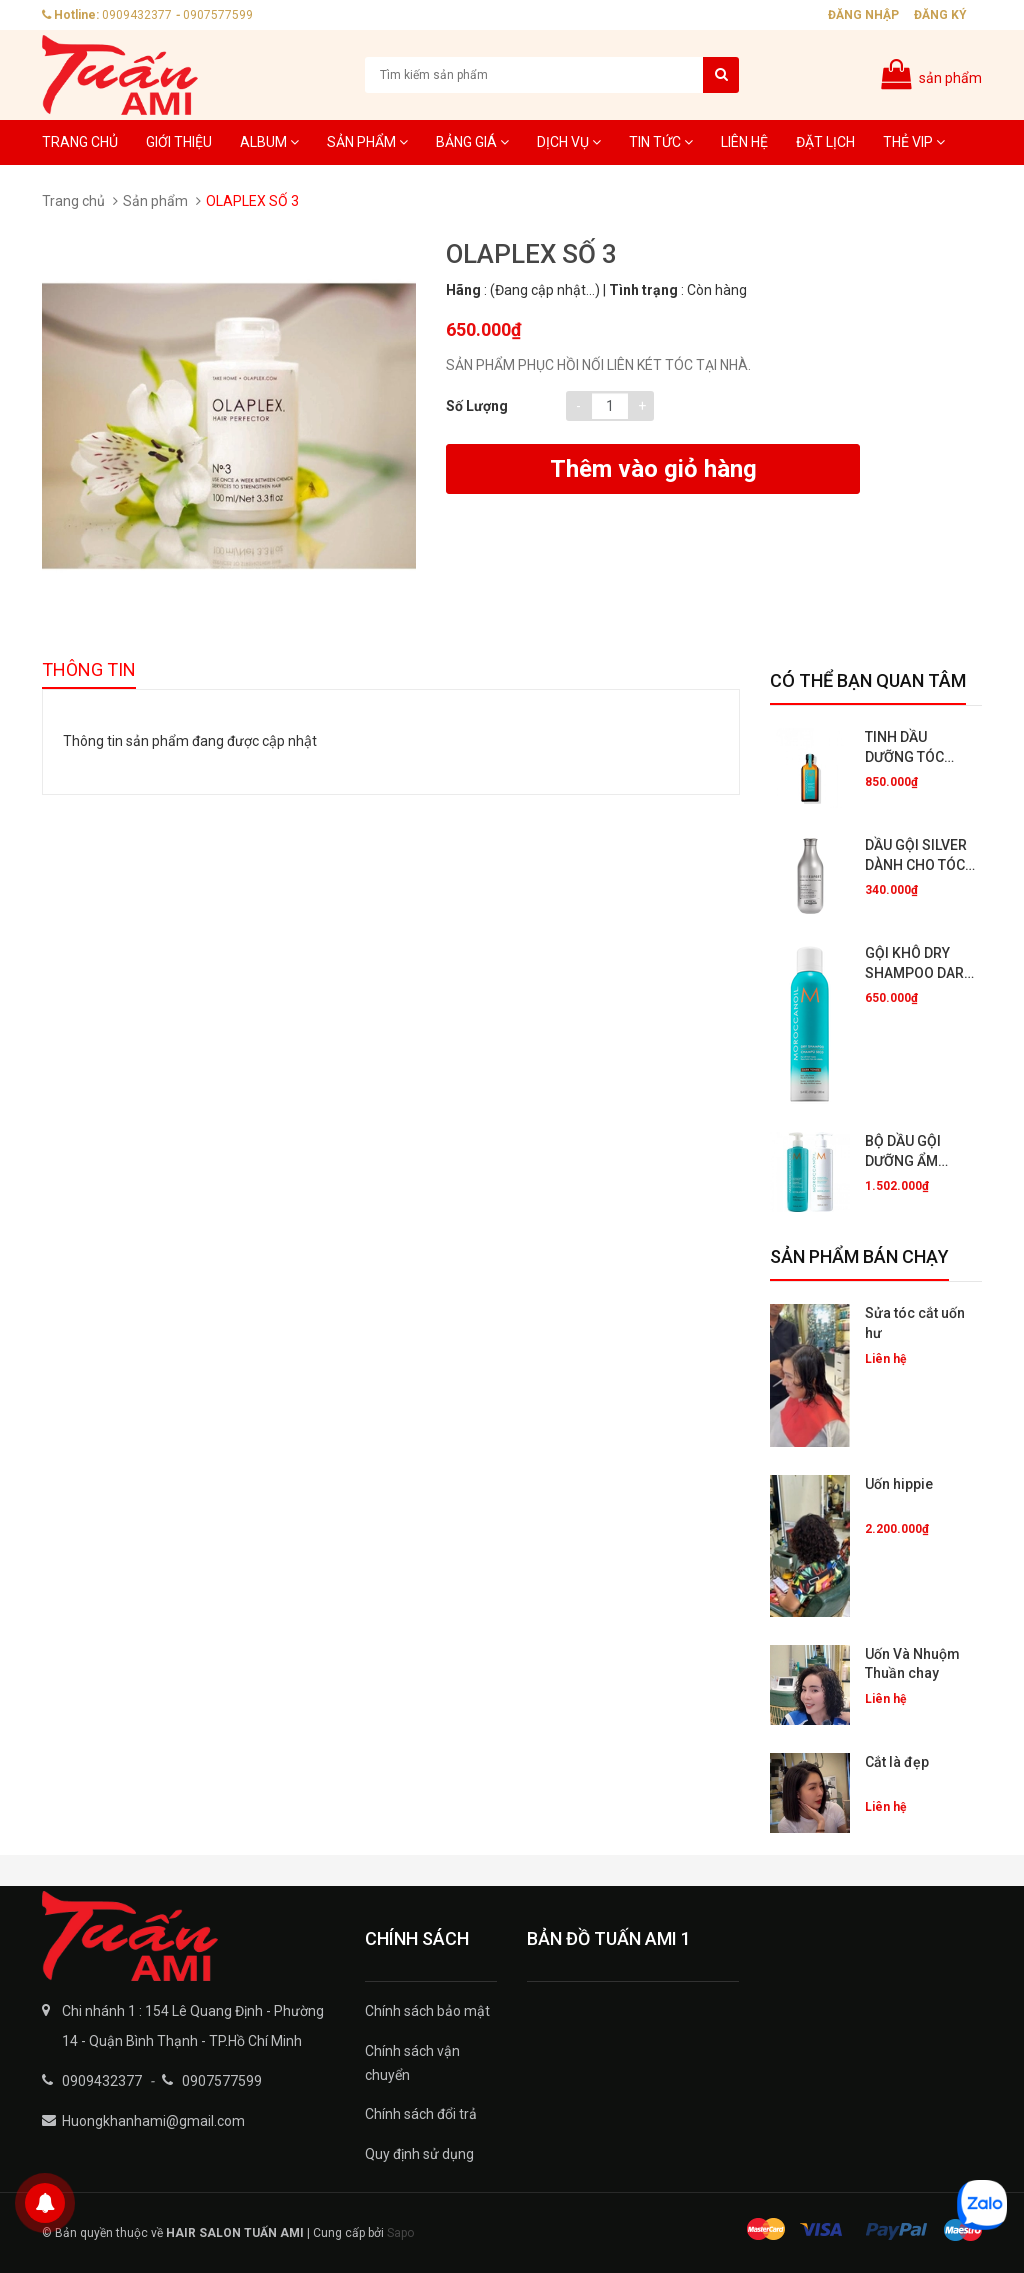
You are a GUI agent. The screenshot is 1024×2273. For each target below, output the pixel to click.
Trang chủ (80, 142)
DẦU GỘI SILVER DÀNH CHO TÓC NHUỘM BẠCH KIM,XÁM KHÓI (916, 856)
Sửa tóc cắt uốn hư (915, 1323)
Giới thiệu (179, 142)
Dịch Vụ (569, 142)
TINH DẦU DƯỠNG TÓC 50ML (904, 748)
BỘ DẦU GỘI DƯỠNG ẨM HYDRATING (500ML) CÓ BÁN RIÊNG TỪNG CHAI (918, 1152)
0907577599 (218, 15)
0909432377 (137, 15)
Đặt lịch (825, 142)
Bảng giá (472, 142)
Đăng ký (940, 15)
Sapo (400, 2233)
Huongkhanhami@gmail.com (153, 2121)
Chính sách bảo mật (427, 2011)
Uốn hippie (899, 1484)
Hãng (463, 290)
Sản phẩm (367, 142)
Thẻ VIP (914, 142)
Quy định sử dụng (419, 2154)
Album (269, 142)
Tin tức (661, 142)
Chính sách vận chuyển (412, 2063)
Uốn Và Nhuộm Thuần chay (912, 1664)
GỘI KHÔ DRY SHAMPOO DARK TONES (919, 964)
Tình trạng (643, 290)
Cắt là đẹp (897, 1762)
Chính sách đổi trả (421, 2114)
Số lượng (477, 406)
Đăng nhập (863, 15)
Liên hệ (744, 142)
